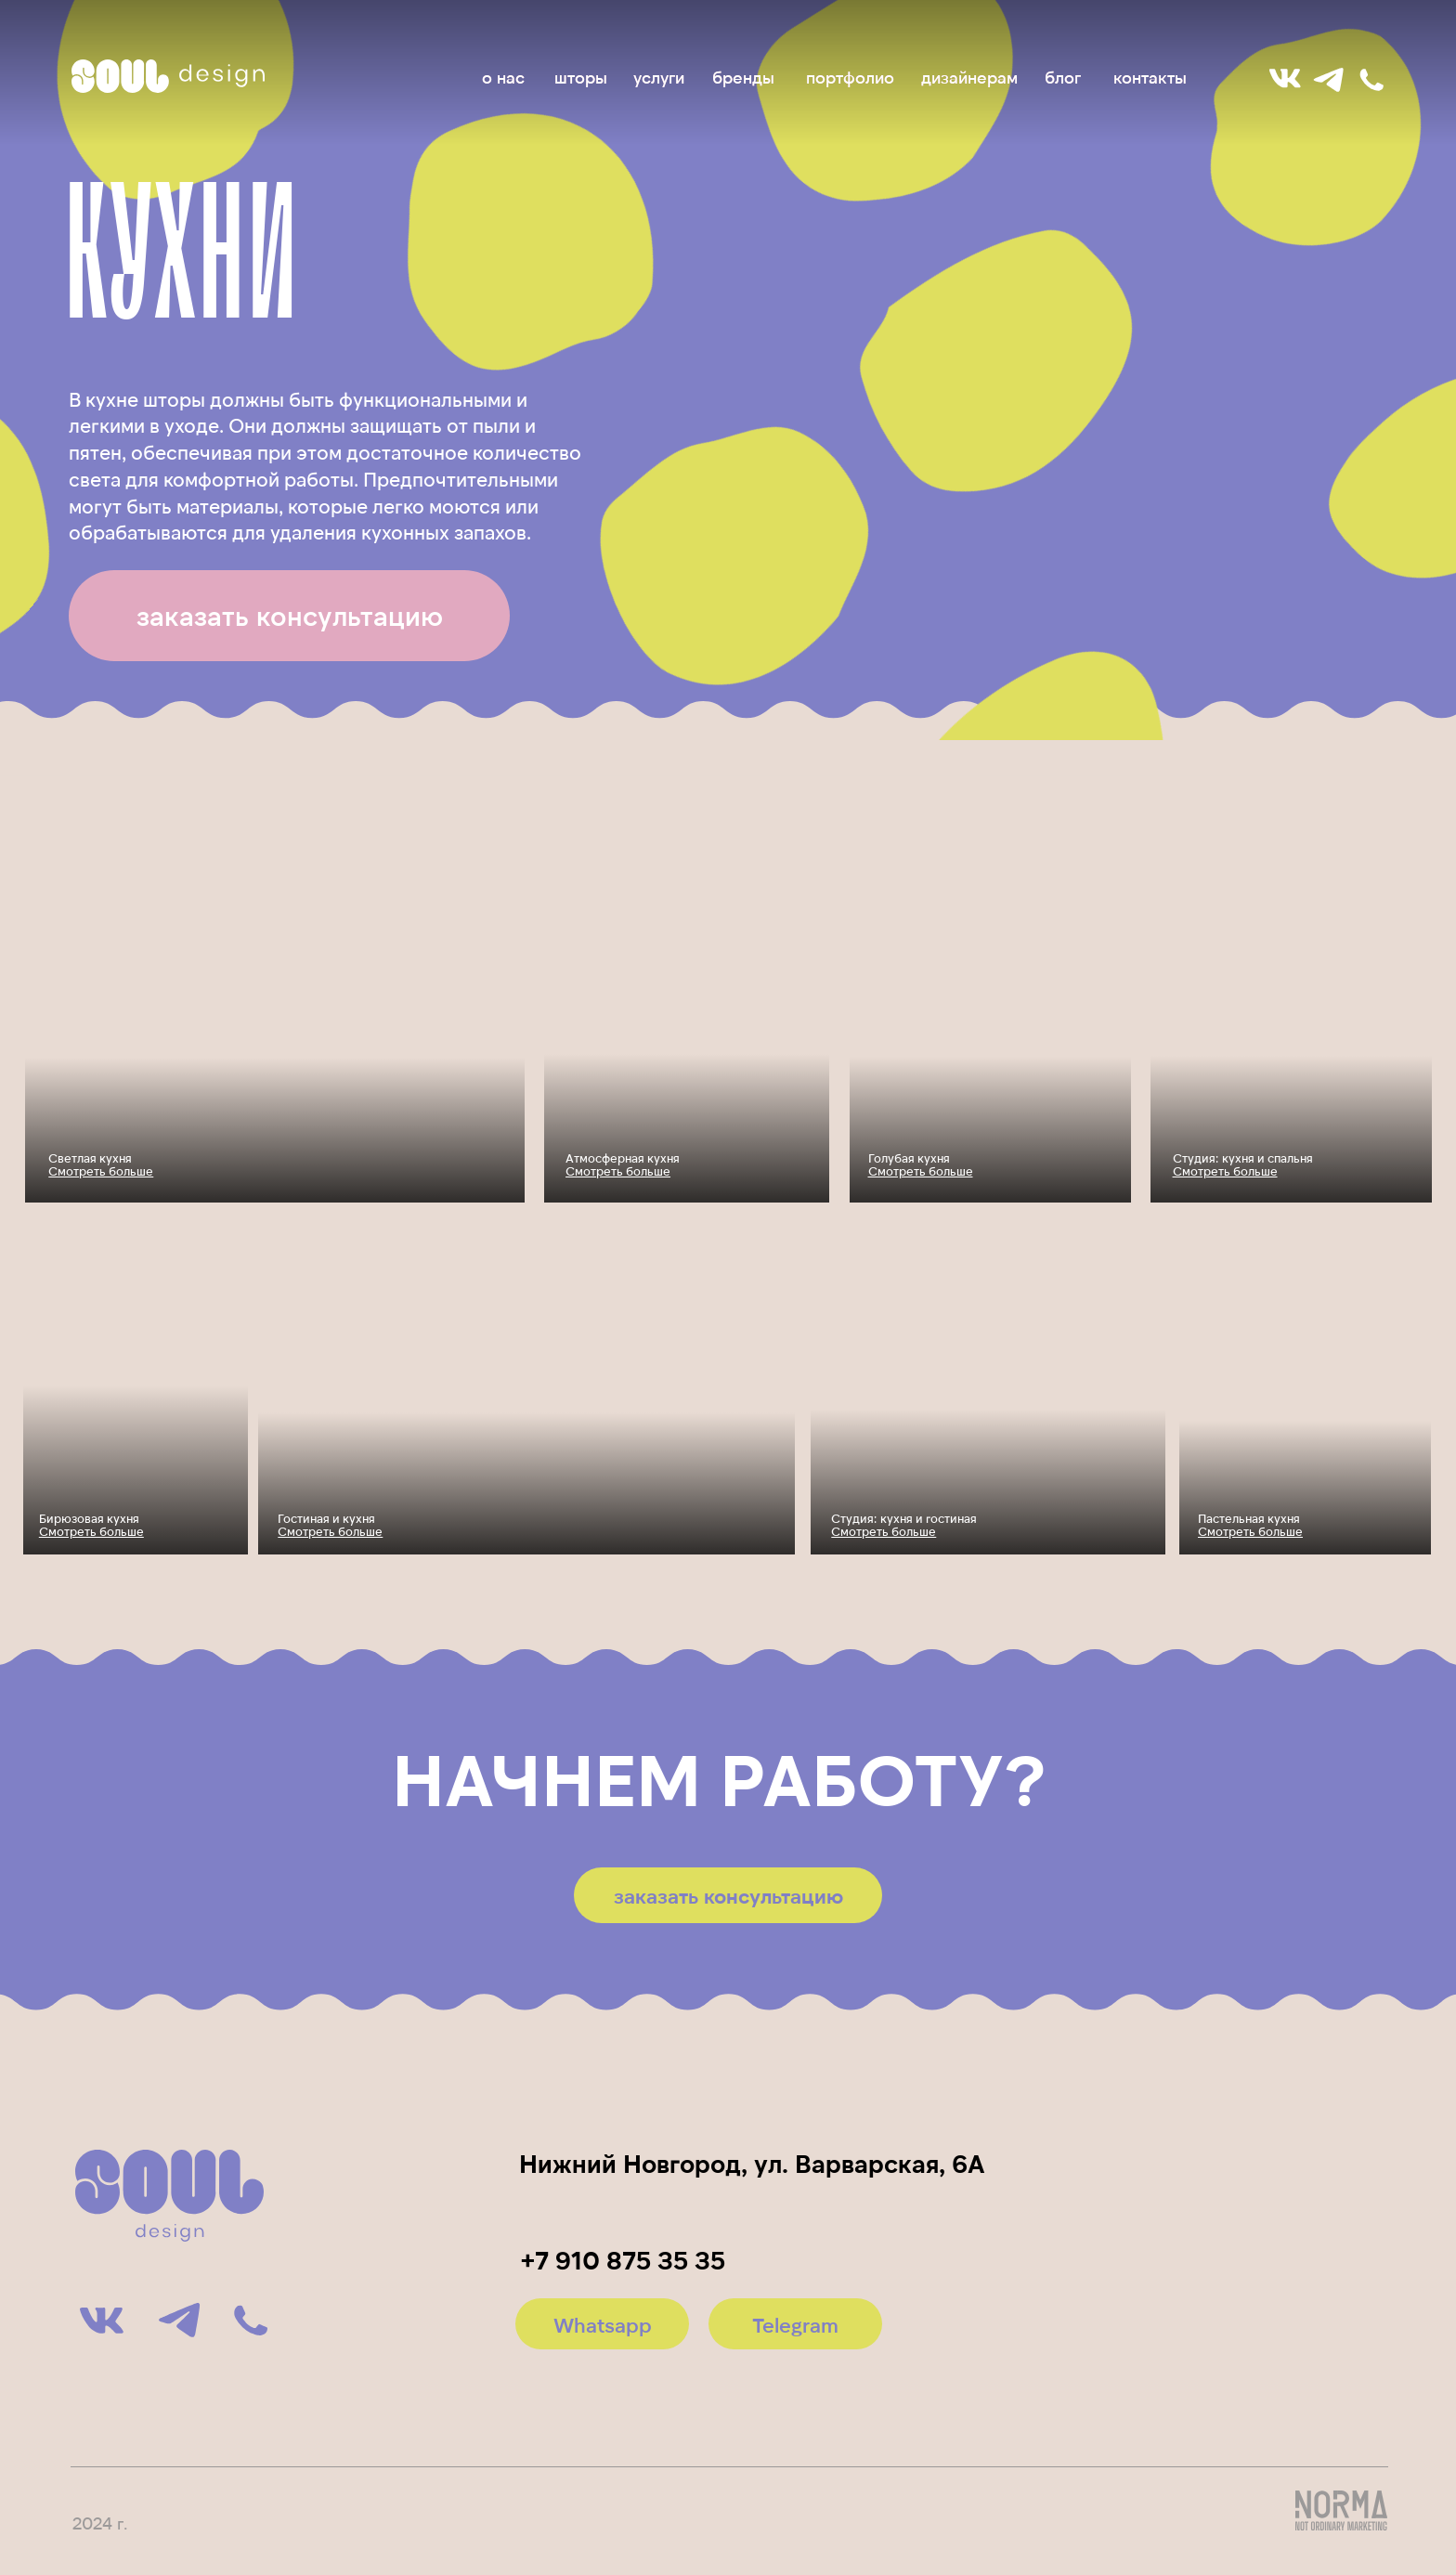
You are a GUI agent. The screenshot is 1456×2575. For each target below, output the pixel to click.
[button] (289, 615)
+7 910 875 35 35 (623, 2258)
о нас (503, 77)
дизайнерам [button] (969, 77)
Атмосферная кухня (623, 1164)
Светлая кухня (100, 1164)
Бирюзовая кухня (91, 1525)
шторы (580, 77)
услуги (658, 77)
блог (1063, 77)
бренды (743, 77)
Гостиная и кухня (330, 1525)
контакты (1150, 77)
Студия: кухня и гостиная (904, 1525)
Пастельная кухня (1250, 1525)
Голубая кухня (920, 1164)
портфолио (850, 77)
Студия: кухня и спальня (1243, 1164)
